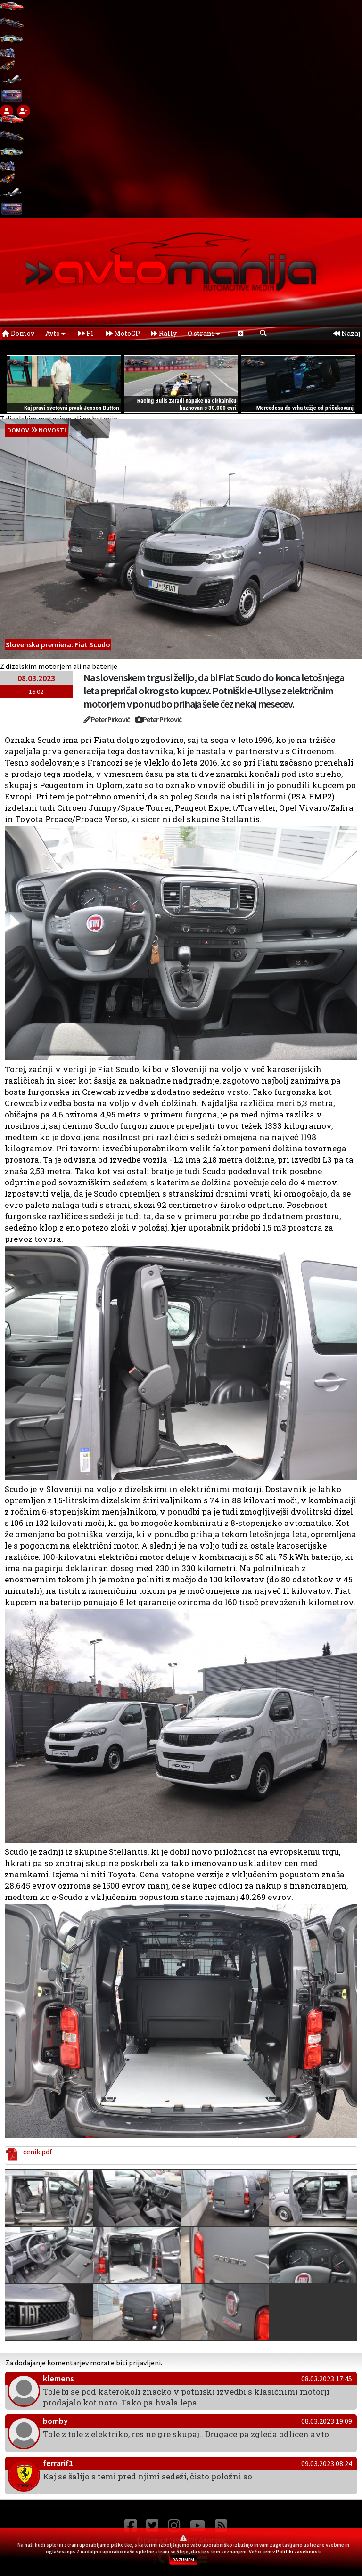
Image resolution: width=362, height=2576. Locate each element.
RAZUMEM (183, 2560)
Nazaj (346, 333)
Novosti (52, 430)
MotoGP (123, 333)
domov (18, 430)
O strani (204, 333)
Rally (164, 333)
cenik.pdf (36, 2151)
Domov (18, 333)
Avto (55, 333)
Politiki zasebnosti (298, 2551)
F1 (85, 333)
